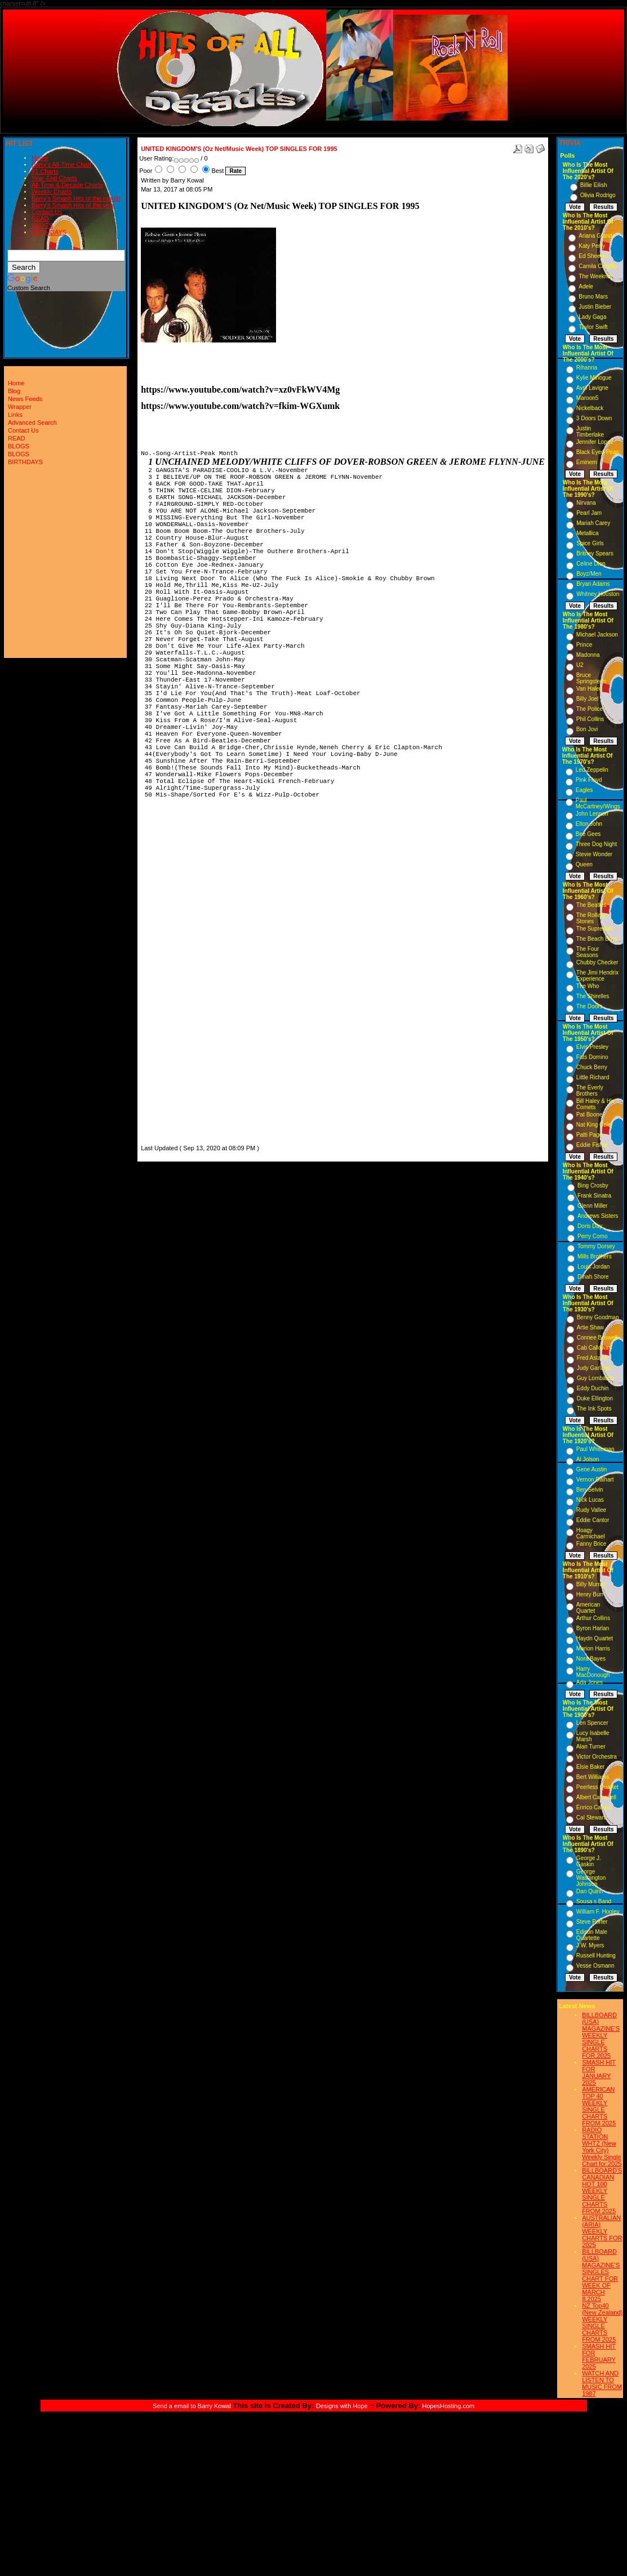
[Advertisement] (174, 977)
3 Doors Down (594, 418)
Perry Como (592, 1236)
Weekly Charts (52, 191)
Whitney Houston (597, 594)
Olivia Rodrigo (598, 195)
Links (15, 414)
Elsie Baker (590, 1767)
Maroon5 (587, 398)
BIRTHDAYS (49, 232)
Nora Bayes (591, 1659)
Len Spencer (592, 1723)
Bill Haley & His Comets (595, 1104)
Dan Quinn (589, 1891)
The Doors (589, 1006)
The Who (587, 986)
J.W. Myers (590, 1945)
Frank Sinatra (594, 1196)
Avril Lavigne (592, 388)
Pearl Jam (589, 513)
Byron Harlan (592, 1628)
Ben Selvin (589, 1490)
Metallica (587, 533)
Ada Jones (589, 1682)
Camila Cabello (598, 266)
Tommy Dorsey (596, 1246)
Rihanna (586, 367)
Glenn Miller (592, 1206)
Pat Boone (589, 1114)
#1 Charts (45, 171)
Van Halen (589, 689)
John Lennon (592, 814)
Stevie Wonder (594, 854)
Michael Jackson (597, 634)
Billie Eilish (593, 185)
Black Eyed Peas (597, 452)
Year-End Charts (54, 178)
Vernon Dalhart (595, 1479)
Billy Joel (587, 699)
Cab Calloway (594, 1348)
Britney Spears (594, 553)
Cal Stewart (591, 1817)
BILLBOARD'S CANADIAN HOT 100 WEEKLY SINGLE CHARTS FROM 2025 (602, 2190)
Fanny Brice (591, 1544)
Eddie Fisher (592, 1145)
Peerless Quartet (597, 1787)
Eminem (586, 462)
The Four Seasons (587, 952)
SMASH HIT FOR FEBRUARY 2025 (599, 2356)
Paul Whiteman (595, 1449)
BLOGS (42, 225)
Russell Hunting (596, 1955)
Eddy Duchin (593, 1388)
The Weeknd (595, 276)
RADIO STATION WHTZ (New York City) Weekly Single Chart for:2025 (601, 2146)
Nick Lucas (590, 1500)
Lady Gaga (592, 317)
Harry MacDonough (593, 1672)
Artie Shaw (590, 1327)
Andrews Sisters (597, 1216)
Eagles (584, 790)
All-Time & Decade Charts (67, 184)
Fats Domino (592, 1057)
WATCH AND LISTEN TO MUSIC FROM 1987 (602, 2383)
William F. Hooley (598, 1911)
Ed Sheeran (593, 256)
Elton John (589, 824)
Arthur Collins (593, 1618)
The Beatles (591, 905)
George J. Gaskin (588, 1861)
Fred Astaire (592, 1358)
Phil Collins (590, 719)
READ (40, 218)
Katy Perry (592, 246)
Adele (586, 286)
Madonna (588, 655)
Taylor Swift (593, 327)
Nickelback (589, 408)
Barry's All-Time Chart (61, 164)
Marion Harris (593, 1648)
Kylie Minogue (594, 378)
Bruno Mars (593, 296)
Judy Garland (593, 1368)
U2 (580, 665)
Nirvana (585, 503)
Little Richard (592, 1077)
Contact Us (47, 211)
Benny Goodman (598, 1317)
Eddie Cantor (592, 1520)
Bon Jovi (587, 729)
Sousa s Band (593, 1901)
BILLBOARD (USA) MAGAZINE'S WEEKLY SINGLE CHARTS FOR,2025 (601, 2035)
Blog (14, 391)
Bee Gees (588, 834)
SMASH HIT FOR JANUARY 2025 (599, 2072)
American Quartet (588, 1607)
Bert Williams (592, 1777)
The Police (589, 709)
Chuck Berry (591, 1067)
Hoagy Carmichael (590, 1533)
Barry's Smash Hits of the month (76, 198)
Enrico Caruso (594, 1807)
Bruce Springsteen (591, 678)
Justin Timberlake (590, 431)
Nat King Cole (593, 1125)
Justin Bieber (595, 307)
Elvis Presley (592, 1047)
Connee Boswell (597, 1337)
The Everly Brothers (589, 1090)
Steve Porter (592, 1922)
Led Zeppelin (592, 770)
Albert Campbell (596, 1797)
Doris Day (589, 1226)
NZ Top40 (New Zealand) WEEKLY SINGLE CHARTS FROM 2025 (602, 2322)
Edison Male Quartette (591, 1935)
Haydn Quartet (594, 1638)
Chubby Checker (597, 962)
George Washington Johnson (591, 1877)
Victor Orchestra (596, 1757)
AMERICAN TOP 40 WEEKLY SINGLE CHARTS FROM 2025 (599, 2106)
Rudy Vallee (591, 1510)
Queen (584, 864)
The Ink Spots (594, 1408)
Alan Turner (591, 1746)
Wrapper (20, 406)
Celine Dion (591, 563)
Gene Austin (591, 1469)
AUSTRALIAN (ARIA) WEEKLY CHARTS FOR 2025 (602, 2231)
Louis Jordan (593, 1266)
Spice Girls (589, 543)
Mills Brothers (594, 1256)
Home (40, 157)
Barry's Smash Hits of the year (73, 205)
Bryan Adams (593, 584)
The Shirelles (592, 996)
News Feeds (25, 398)
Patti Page (589, 1135)
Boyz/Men (588, 574)
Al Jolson (587, 1459)
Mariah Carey (593, 523)
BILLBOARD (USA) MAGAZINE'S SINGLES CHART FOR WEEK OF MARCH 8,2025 (601, 2275)
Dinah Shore (593, 1277)
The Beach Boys (596, 939)
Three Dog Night (596, 844)
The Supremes (594, 929)
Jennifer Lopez (594, 442)
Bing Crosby (592, 1185)
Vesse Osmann (595, 1966)
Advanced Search (32, 422)
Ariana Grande (597, 236)
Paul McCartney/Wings (598, 803)
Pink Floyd (589, 780)
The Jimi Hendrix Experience (597, 975)
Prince (584, 645)
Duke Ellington (595, 1398)
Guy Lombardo (595, 1378)
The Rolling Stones (590, 918)
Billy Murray (591, 1584)
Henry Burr (589, 1594)
